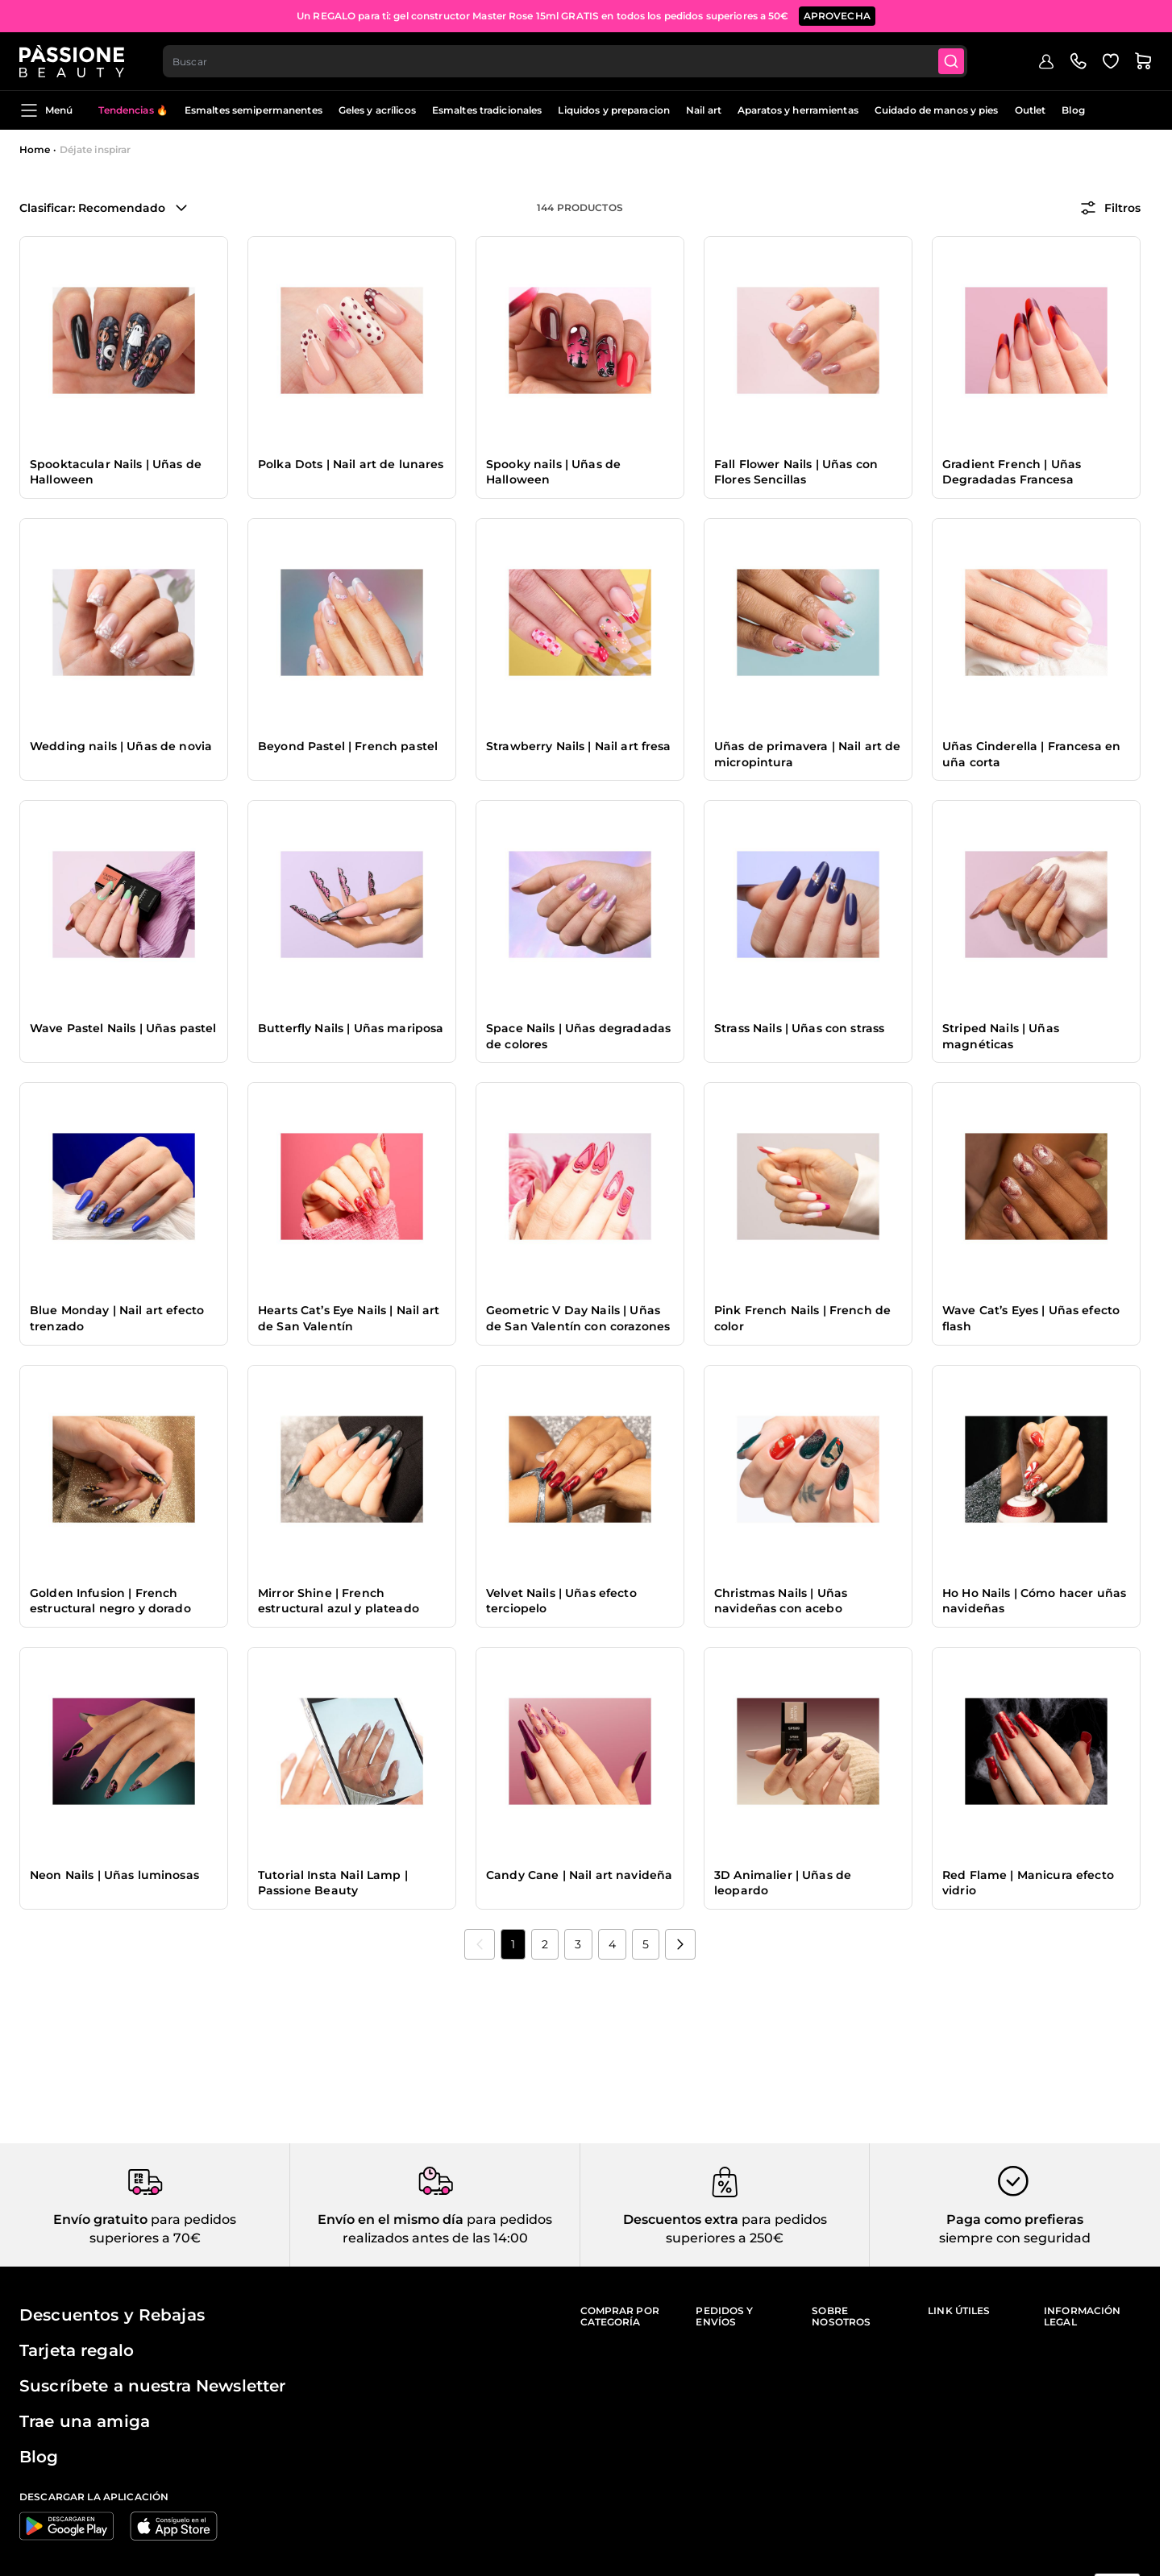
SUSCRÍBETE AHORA (703, 16)
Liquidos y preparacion (614, 110)
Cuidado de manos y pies (937, 110)
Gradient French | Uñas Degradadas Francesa (1011, 472)
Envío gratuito (100, 2219)
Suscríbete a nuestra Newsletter (152, 2386)
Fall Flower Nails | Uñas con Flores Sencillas (796, 472)
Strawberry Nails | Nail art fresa (578, 746)
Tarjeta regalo (76, 2350)
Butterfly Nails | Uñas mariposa (350, 1028)
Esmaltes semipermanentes (253, 110)
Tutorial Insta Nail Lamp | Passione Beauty (333, 1883)
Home (34, 149)
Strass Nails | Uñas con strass (799, 1028)
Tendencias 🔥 (133, 110)
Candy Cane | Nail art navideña (579, 1875)
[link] (479, 1944)
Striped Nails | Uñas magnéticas (1000, 1036)
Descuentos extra (680, 2219)
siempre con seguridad (1015, 2238)
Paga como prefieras (1014, 2219)
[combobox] (565, 61)
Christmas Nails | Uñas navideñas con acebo (780, 1601)
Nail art (703, 110)
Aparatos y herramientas (798, 110)
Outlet (1030, 110)
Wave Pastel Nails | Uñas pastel (123, 1028)
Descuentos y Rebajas (112, 2315)
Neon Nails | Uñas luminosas (114, 1875)
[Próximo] (680, 1944)
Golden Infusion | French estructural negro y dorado (110, 1601)
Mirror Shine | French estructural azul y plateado (338, 1601)
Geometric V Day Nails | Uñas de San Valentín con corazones (578, 1318)
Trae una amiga (84, 2421)
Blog (1073, 110)
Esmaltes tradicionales (487, 110)
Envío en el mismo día (390, 2219)
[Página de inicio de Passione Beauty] (71, 61)
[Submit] (951, 61)
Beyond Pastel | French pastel (348, 746)
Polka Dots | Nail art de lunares (350, 464)
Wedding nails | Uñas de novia (121, 746)
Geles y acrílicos (377, 110)
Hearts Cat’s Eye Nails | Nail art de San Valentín (349, 1318)
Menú (46, 110)
